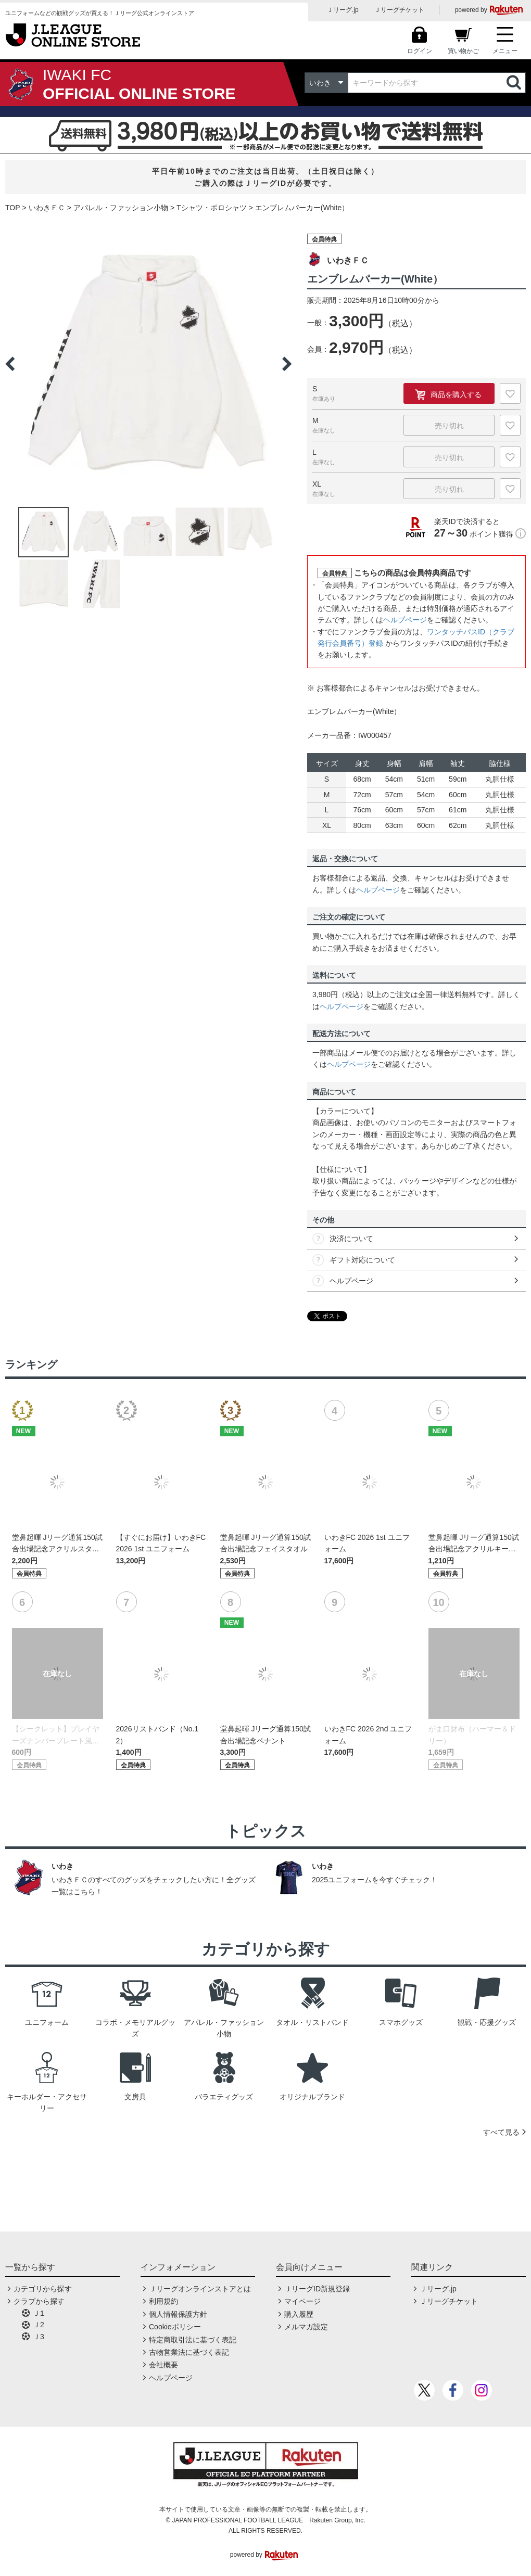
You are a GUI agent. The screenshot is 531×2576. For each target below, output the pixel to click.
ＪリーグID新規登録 (317, 2289)
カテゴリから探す (43, 2289)
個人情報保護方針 (178, 2314)
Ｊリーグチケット (399, 10)
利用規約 (163, 2301)
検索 (515, 83)
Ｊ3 (38, 2336)
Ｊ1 (38, 2313)
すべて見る (501, 2132)
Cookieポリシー (175, 2327)
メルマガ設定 (306, 2327)
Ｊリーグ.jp (343, 10)
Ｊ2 (38, 2324)
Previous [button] (10, 363)
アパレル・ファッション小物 (120, 207)
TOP (12, 207)
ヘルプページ (405, 620)
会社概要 (163, 2365)
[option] (148, 364)
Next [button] (287, 363)
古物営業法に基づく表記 (189, 2352)
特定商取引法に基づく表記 (192, 2340)
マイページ (302, 2301)
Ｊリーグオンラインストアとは (200, 2289)
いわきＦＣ (47, 207)
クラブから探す (39, 2301)
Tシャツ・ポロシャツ (211, 207)
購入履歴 (298, 2314)
